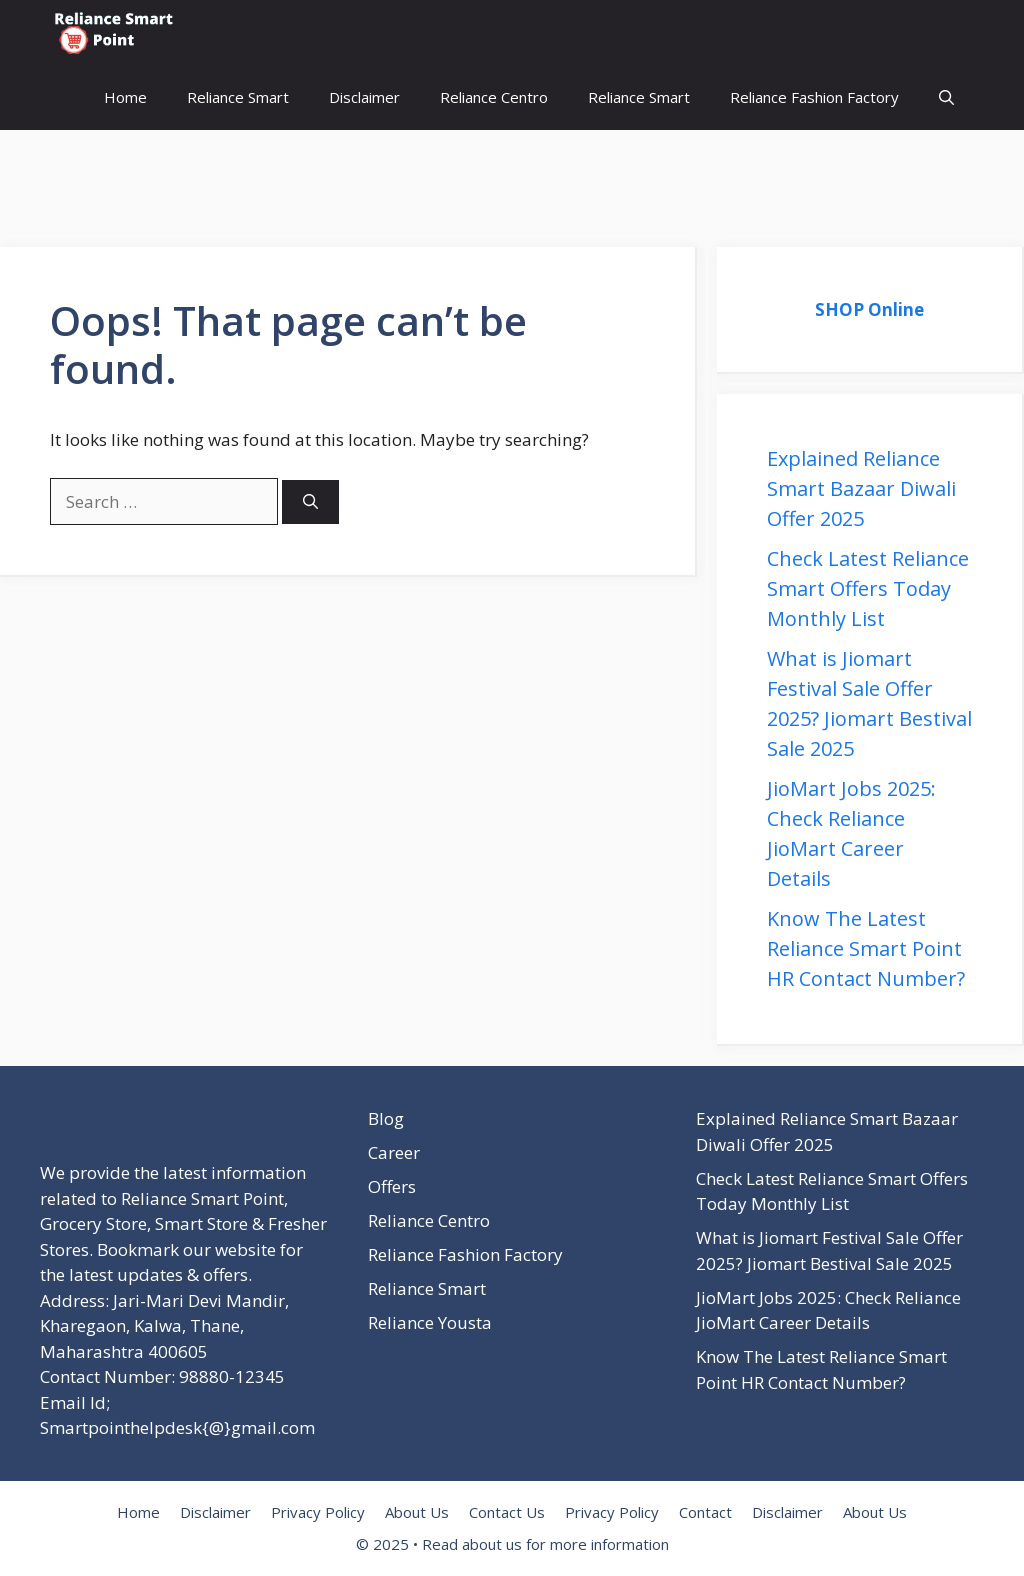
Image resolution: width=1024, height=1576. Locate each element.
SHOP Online (869, 309)
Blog (386, 1118)
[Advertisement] (364, 175)
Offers (392, 1186)
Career (394, 1152)
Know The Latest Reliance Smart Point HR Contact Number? (866, 948)
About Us (417, 1512)
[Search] (310, 502)
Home (125, 97)
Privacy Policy (318, 1512)
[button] (946, 97)
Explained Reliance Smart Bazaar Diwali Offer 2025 (861, 488)
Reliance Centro (494, 97)
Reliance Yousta (430, 1322)
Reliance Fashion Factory (814, 97)
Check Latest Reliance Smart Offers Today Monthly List (868, 588)
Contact (705, 1512)
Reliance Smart (238, 97)
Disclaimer (364, 97)
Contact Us (507, 1512)
